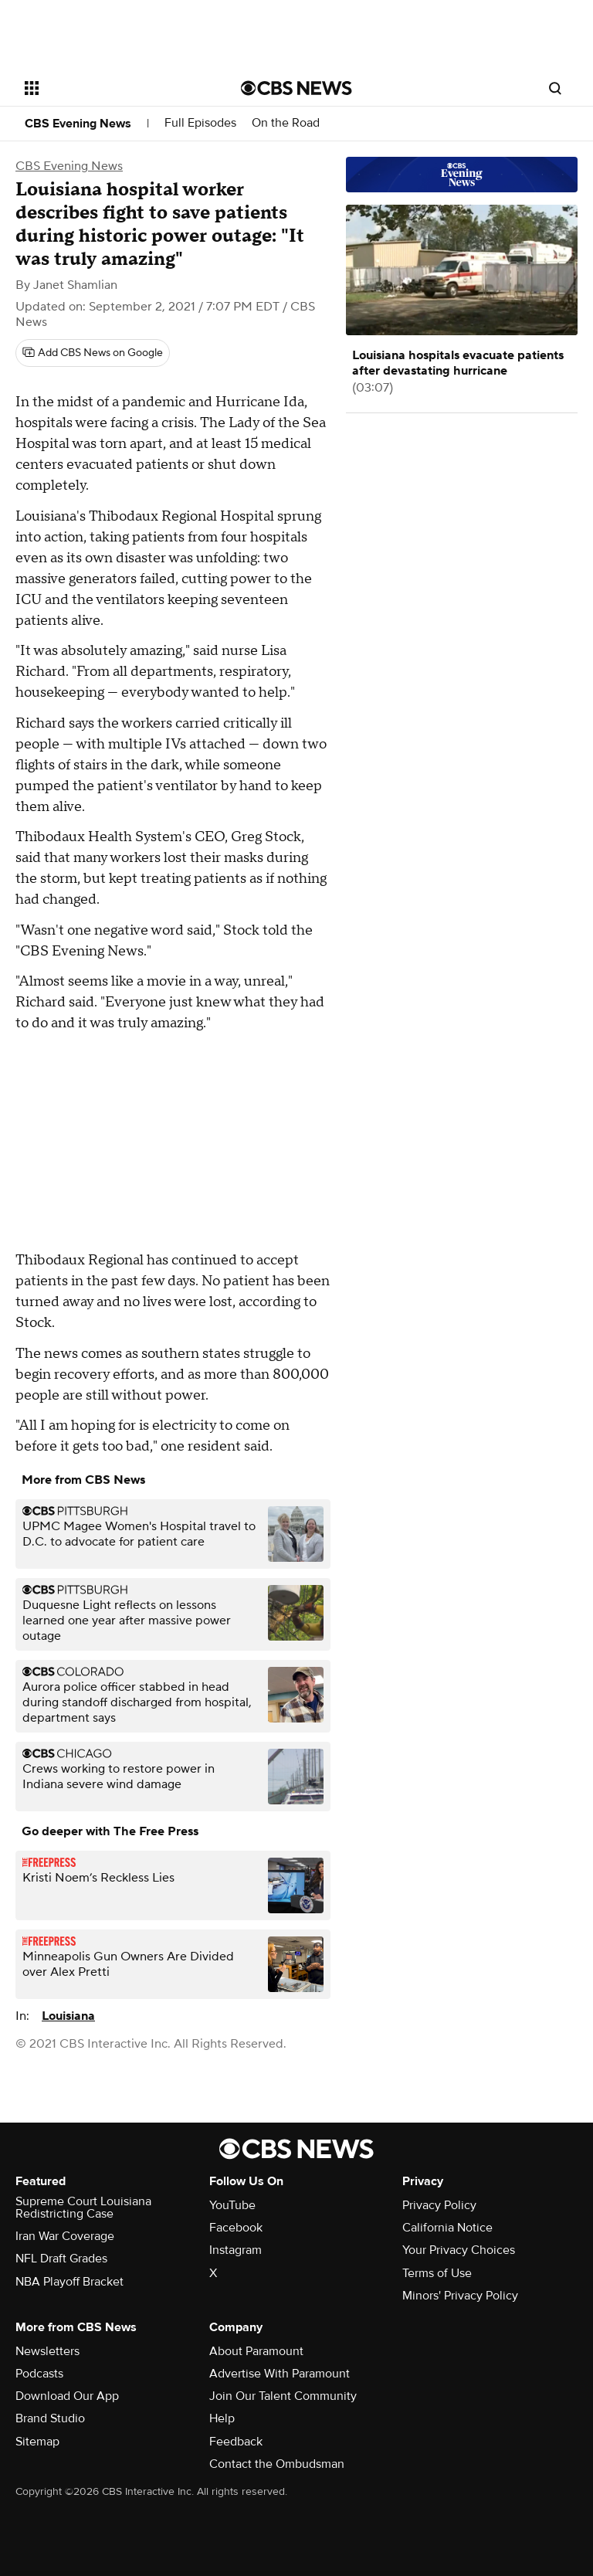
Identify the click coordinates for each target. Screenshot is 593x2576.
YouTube (232, 2205)
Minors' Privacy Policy (460, 2295)
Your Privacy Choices (458, 2250)
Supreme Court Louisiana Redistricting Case (83, 2207)
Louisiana (68, 2016)
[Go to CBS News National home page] (296, 88)
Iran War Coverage (64, 2236)
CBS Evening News (78, 123)
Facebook (236, 2227)
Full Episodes (200, 123)
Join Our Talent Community (283, 2396)
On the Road (286, 123)
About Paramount (256, 2351)
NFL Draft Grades (61, 2258)
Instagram (235, 2250)
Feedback (236, 2441)
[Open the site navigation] (115, 88)
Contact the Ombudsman (276, 2464)
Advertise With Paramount (279, 2373)
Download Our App (67, 2396)
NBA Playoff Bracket (69, 2282)
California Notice (447, 2227)
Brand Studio (50, 2418)
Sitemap (37, 2441)
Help (222, 2418)
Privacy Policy (439, 2205)
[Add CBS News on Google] (92, 353)
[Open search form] (555, 88)
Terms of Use (437, 2273)
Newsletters (47, 2351)
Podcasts (39, 2373)
